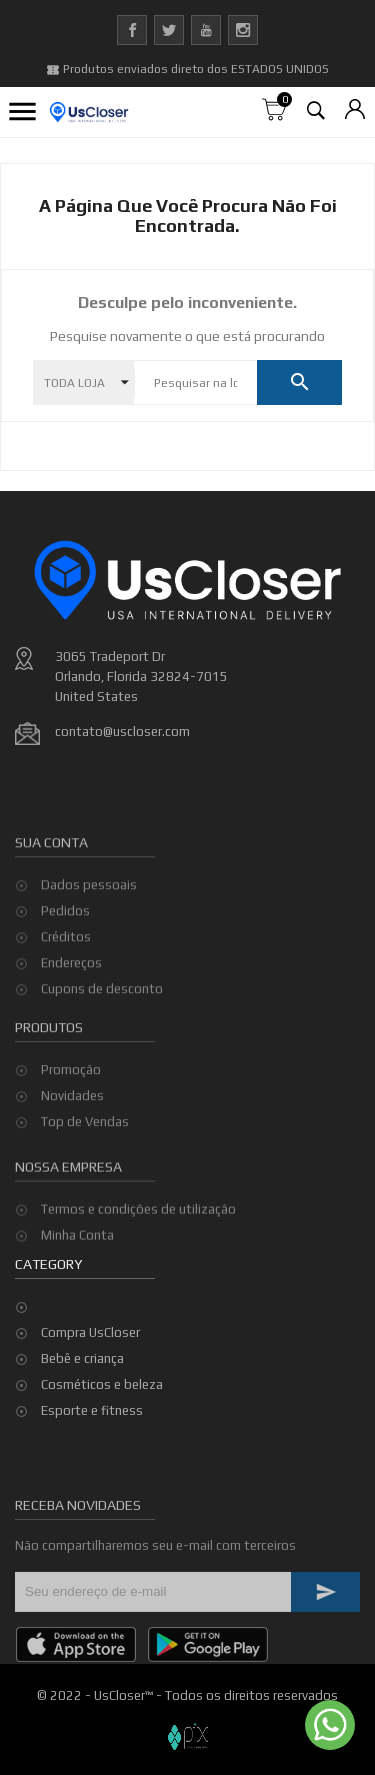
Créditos (66, 1025)
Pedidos (65, 999)
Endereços (71, 1051)
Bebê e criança (82, 1358)
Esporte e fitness (92, 1410)
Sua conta (51, 931)
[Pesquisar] (195, 383)
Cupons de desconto (102, 1077)
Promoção (71, 1130)
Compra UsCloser (90, 1332)
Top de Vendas (85, 1182)
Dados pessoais (89, 973)
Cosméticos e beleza (102, 1384)
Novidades (72, 1156)
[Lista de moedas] (355, 110)
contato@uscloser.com (122, 731)
